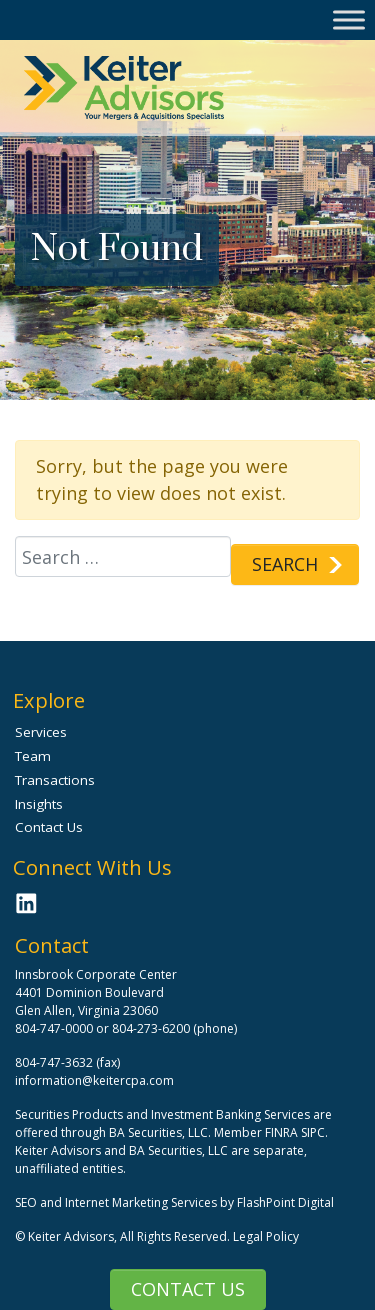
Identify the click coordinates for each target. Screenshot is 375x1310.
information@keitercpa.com (94, 1080)
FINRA (281, 1132)
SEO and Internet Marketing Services (117, 1202)
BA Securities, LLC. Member (185, 1132)
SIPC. (314, 1132)
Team (33, 756)
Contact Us (188, 1289)
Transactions (55, 780)
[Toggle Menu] (349, 19)
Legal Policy (266, 1236)
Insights (39, 804)
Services (41, 732)
